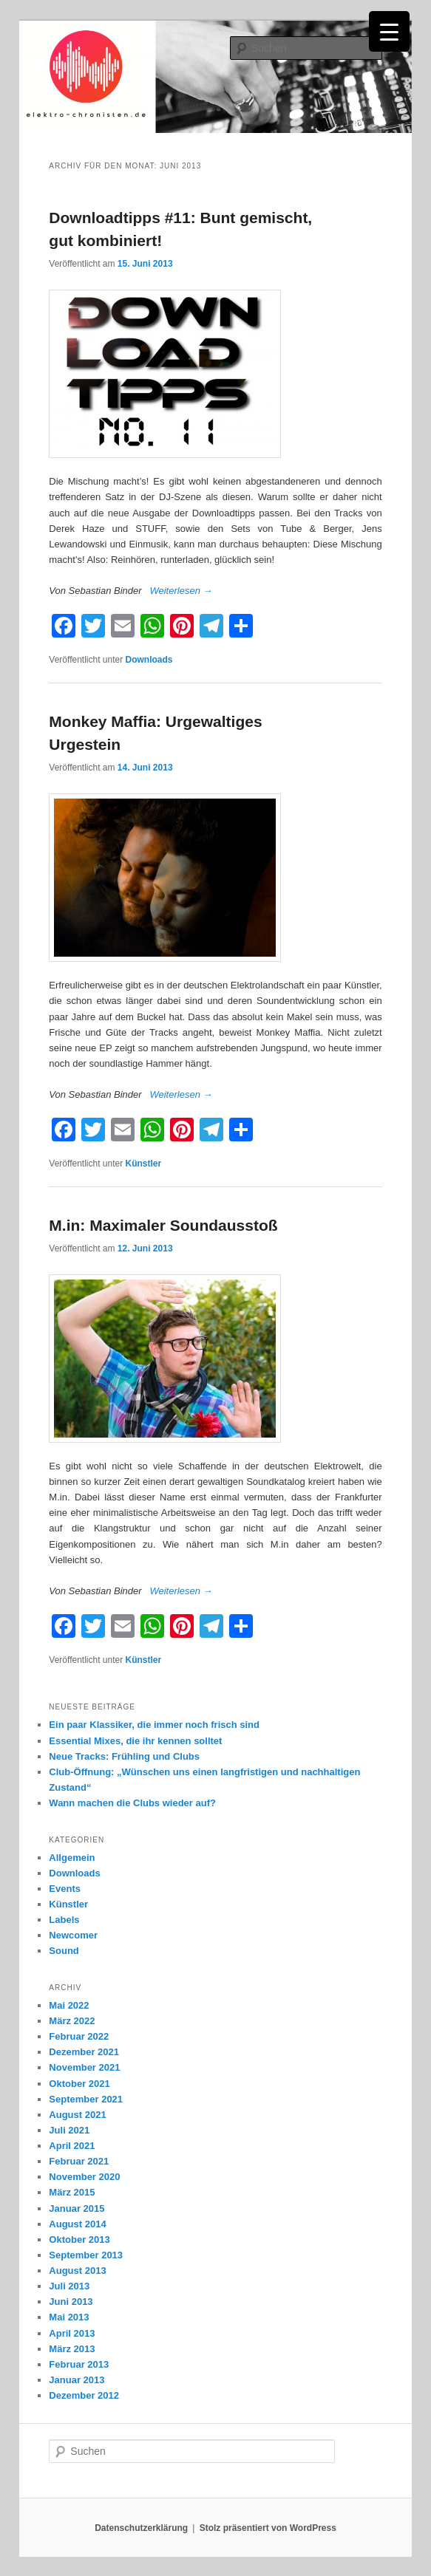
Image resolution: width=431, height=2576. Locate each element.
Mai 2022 (69, 2005)
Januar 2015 (76, 2208)
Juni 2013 (70, 2301)
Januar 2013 (76, 2379)
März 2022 (72, 2020)
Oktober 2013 (79, 2239)
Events (65, 1888)
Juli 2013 (69, 2286)
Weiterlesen (180, 590)
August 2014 (77, 2224)
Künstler (144, 1163)
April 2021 (72, 2145)
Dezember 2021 (84, 2051)
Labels (64, 1919)
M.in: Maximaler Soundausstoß (163, 1225)
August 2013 (77, 2270)
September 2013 (86, 2255)
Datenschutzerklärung (141, 2528)
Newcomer (73, 1935)
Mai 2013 (69, 2317)
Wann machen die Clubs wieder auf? (132, 1802)
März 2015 (72, 2192)
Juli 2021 (69, 2130)
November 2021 (84, 2067)
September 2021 (86, 2099)
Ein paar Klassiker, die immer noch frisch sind (154, 1724)
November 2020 (84, 2176)
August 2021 (77, 2114)
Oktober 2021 (79, 2083)
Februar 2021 (79, 2161)
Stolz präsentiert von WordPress (268, 2528)
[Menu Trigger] (389, 31)
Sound (63, 1950)
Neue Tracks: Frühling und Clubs (124, 1756)
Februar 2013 (79, 2364)
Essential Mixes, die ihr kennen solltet (135, 1740)
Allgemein (72, 1857)
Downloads (149, 660)
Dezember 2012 (84, 2395)
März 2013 (72, 2348)
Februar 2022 (79, 2036)
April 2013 (72, 2333)
